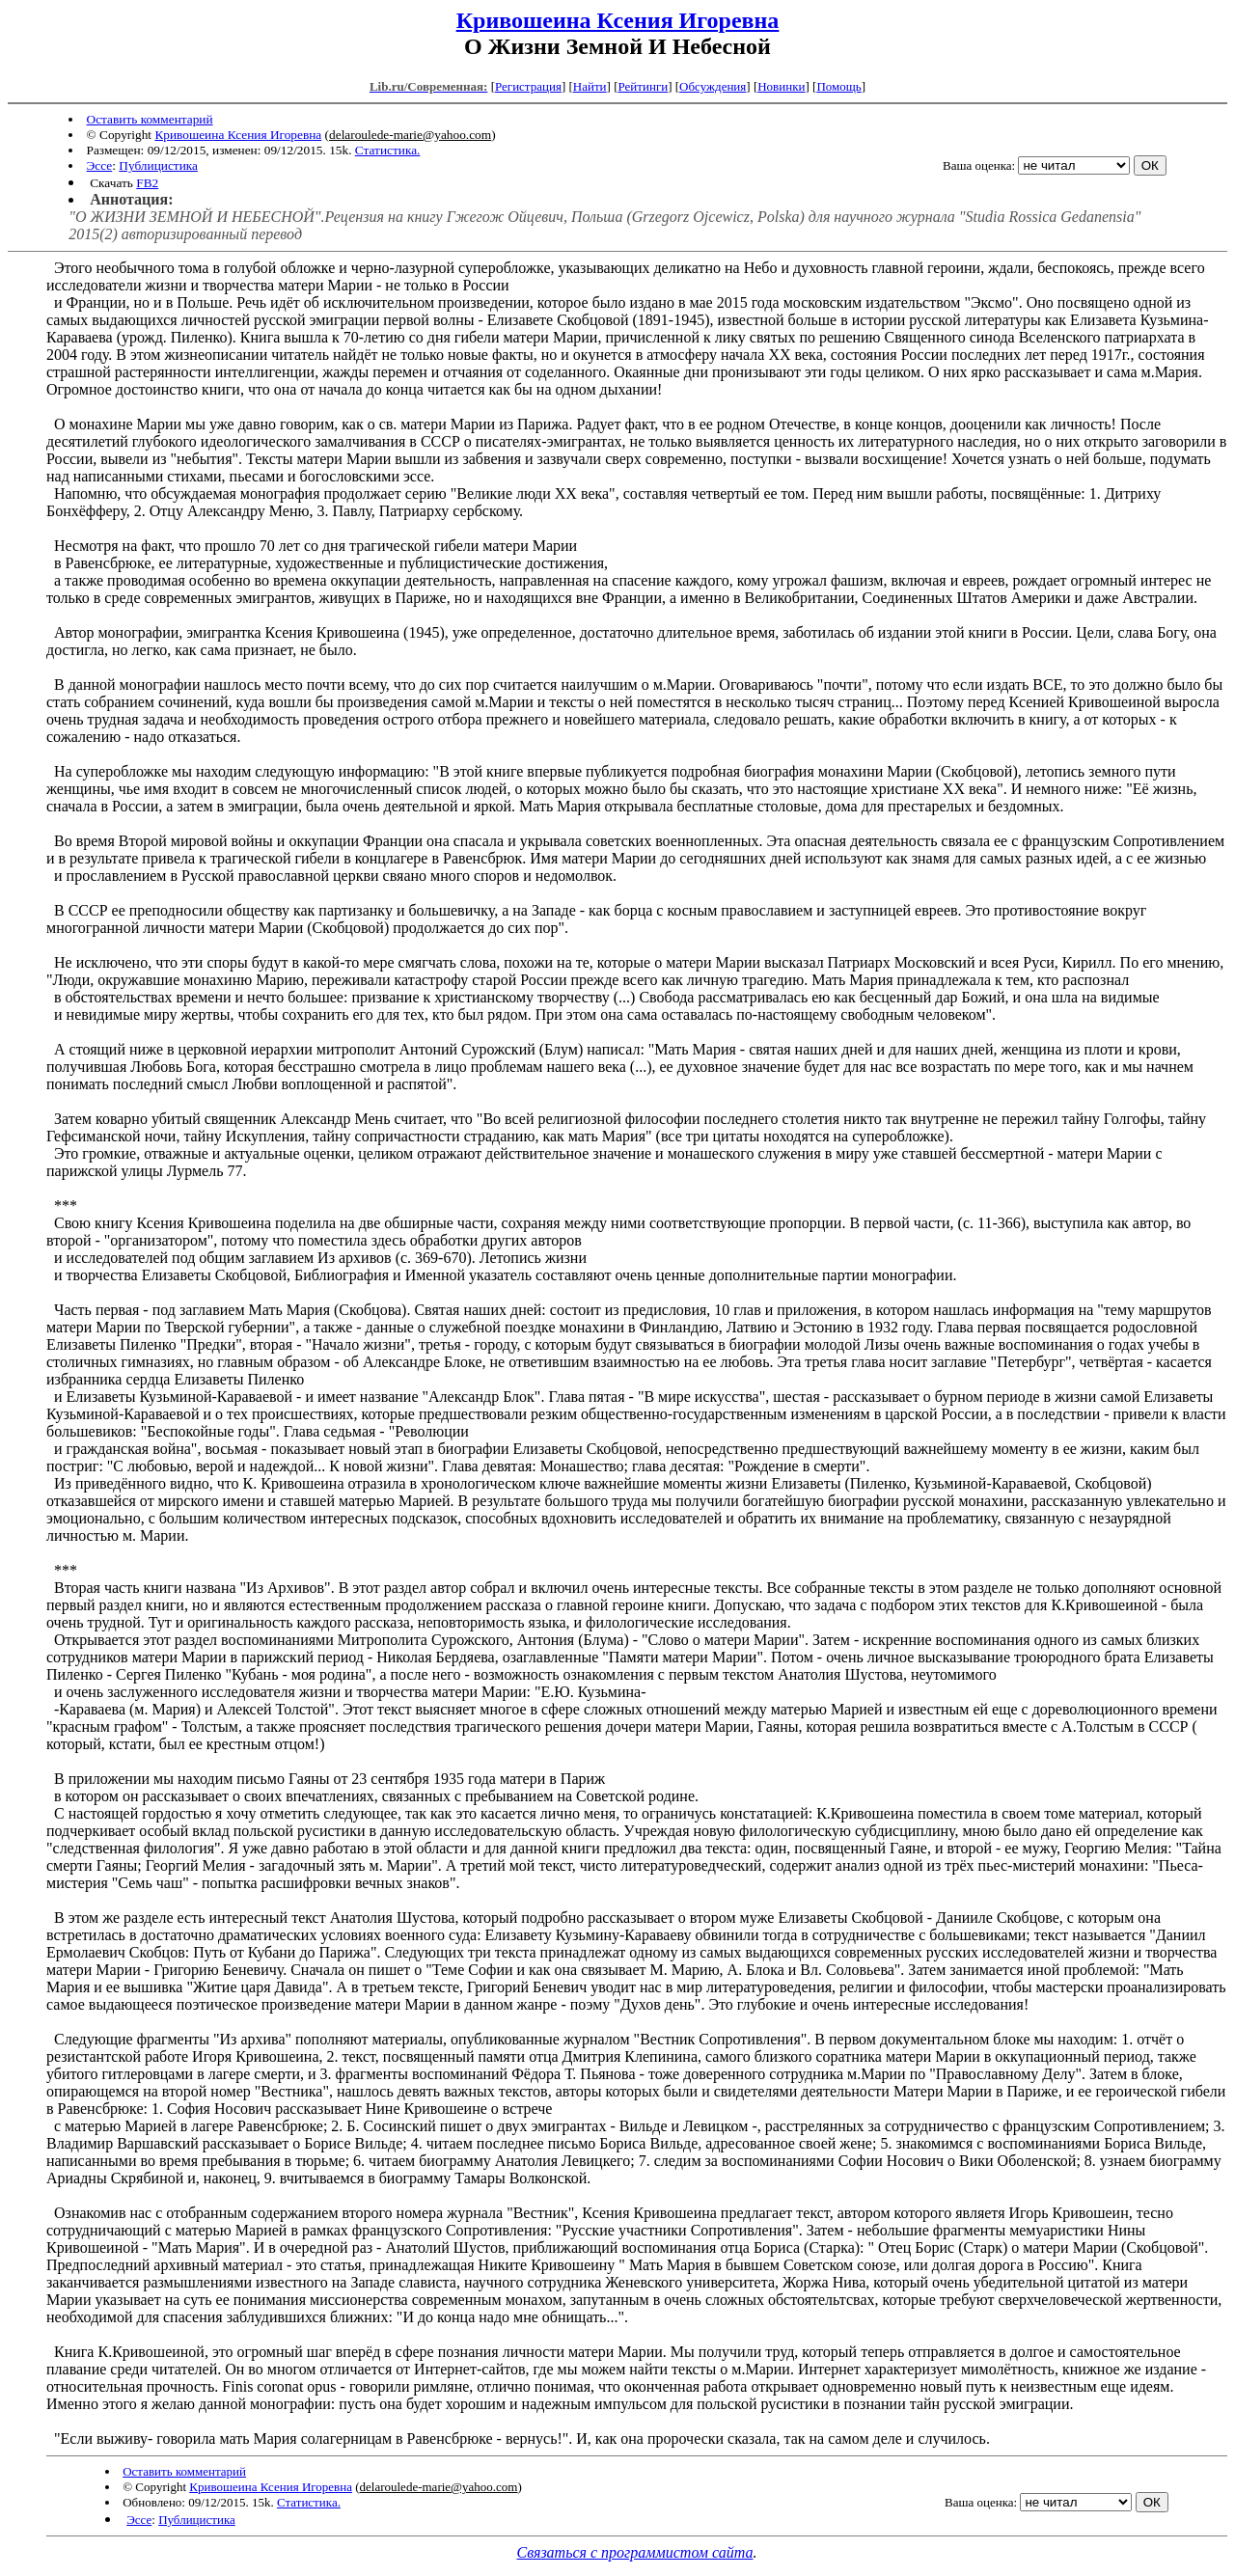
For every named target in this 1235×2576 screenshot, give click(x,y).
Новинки (781, 86)
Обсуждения (712, 86)
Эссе (100, 165)
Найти (590, 86)
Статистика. (388, 150)
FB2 (147, 183)
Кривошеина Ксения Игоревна (618, 20)
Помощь (838, 86)
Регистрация (528, 86)
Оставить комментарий (150, 119)
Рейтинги (643, 86)
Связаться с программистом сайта (635, 2552)
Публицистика (158, 165)
